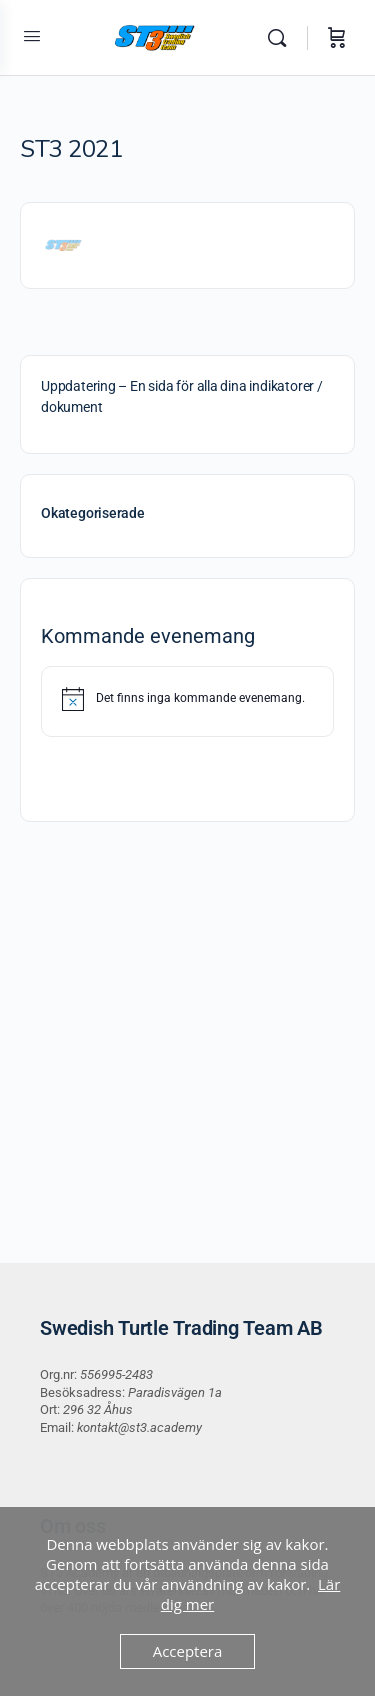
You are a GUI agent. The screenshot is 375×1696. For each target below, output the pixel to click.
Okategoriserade (93, 513)
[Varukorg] (337, 38)
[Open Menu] (32, 36)
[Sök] (282, 38)
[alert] (187, 699)
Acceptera (188, 1651)
